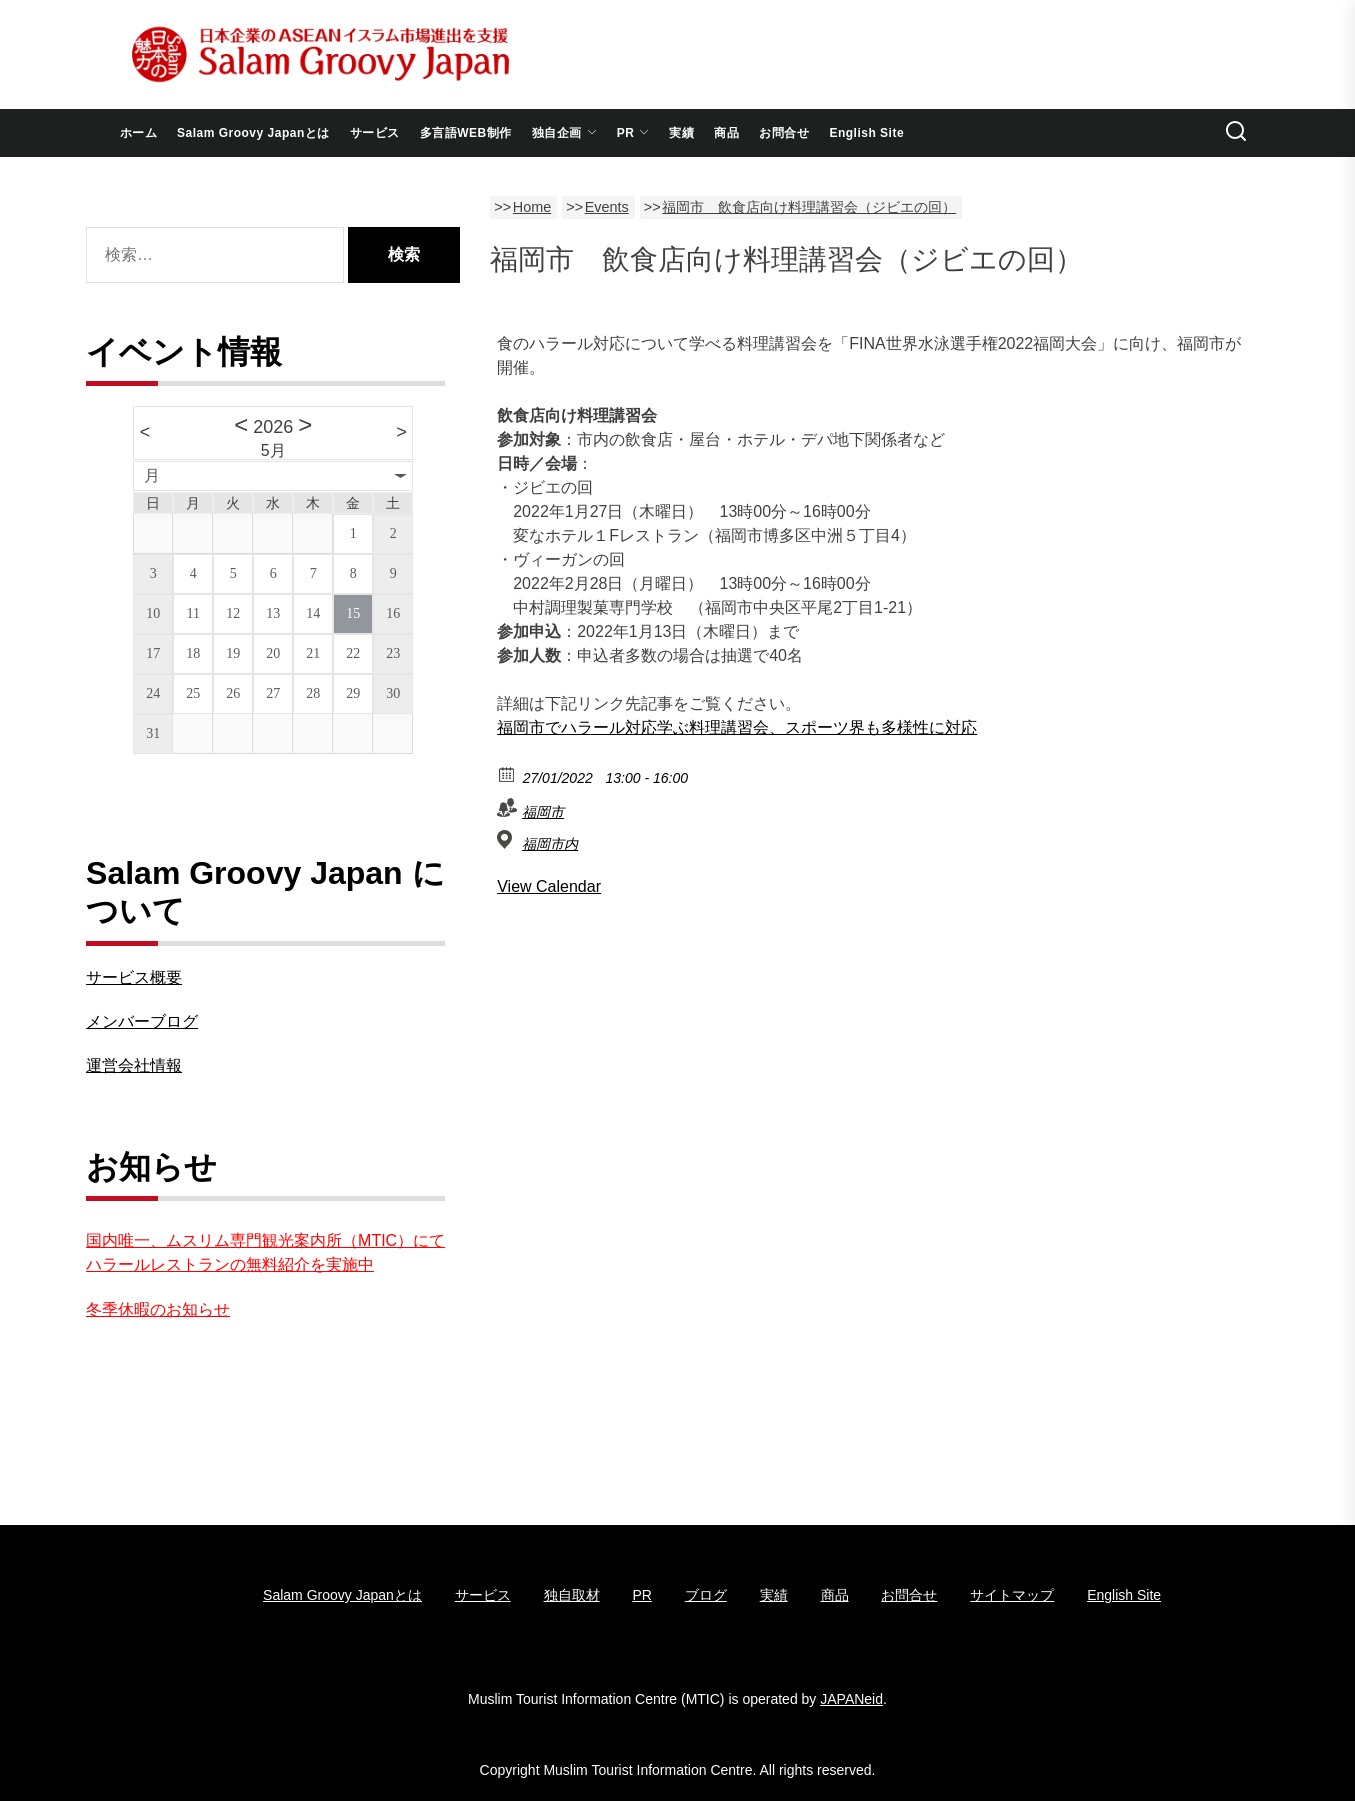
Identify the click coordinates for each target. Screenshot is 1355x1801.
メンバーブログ (142, 1021)
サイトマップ (1012, 1595)
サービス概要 (134, 977)
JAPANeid (851, 1699)
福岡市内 (550, 844)
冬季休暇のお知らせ (158, 1309)
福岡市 (543, 812)
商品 (726, 133)
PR (633, 133)
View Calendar (549, 886)
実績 (681, 133)
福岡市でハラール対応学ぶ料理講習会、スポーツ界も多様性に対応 (737, 727)
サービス (375, 133)
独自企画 (564, 133)
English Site (866, 133)
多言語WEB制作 (466, 133)
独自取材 (572, 1595)
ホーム (139, 133)
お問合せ (784, 133)
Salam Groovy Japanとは (253, 133)
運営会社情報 (134, 1065)
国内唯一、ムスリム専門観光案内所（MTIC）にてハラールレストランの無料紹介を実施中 (265, 1252)
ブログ (706, 1595)
